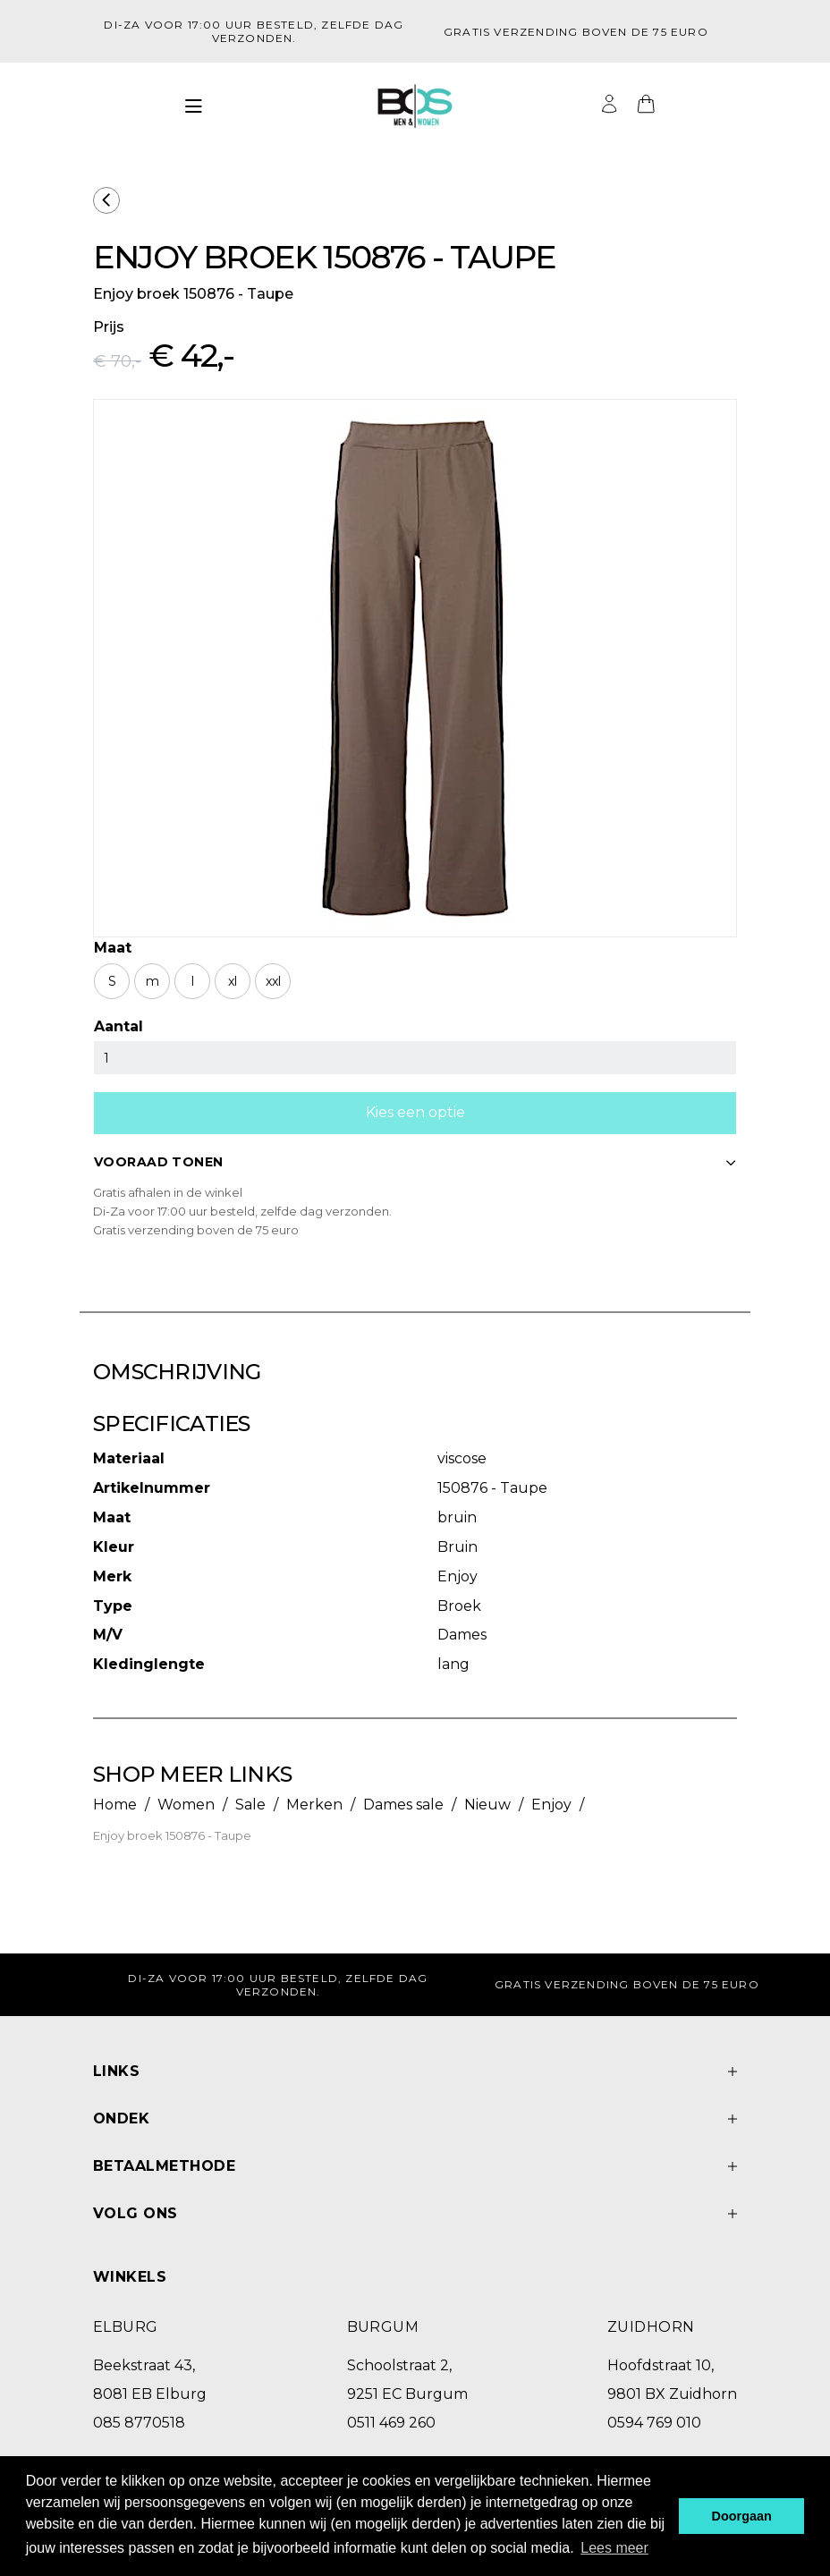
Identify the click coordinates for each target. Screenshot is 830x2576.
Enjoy (551, 1804)
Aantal (118, 1026)
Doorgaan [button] (742, 2516)
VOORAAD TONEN (415, 1162)
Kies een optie (415, 1112)
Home (115, 1804)
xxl (273, 981)
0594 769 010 (654, 2422)
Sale (250, 1804)
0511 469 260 (391, 2422)
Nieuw (487, 1804)
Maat (112, 947)
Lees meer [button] (614, 2547)
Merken (314, 1804)
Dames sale (403, 1804)
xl (232, 981)
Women (186, 1804)
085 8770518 (139, 2422)
